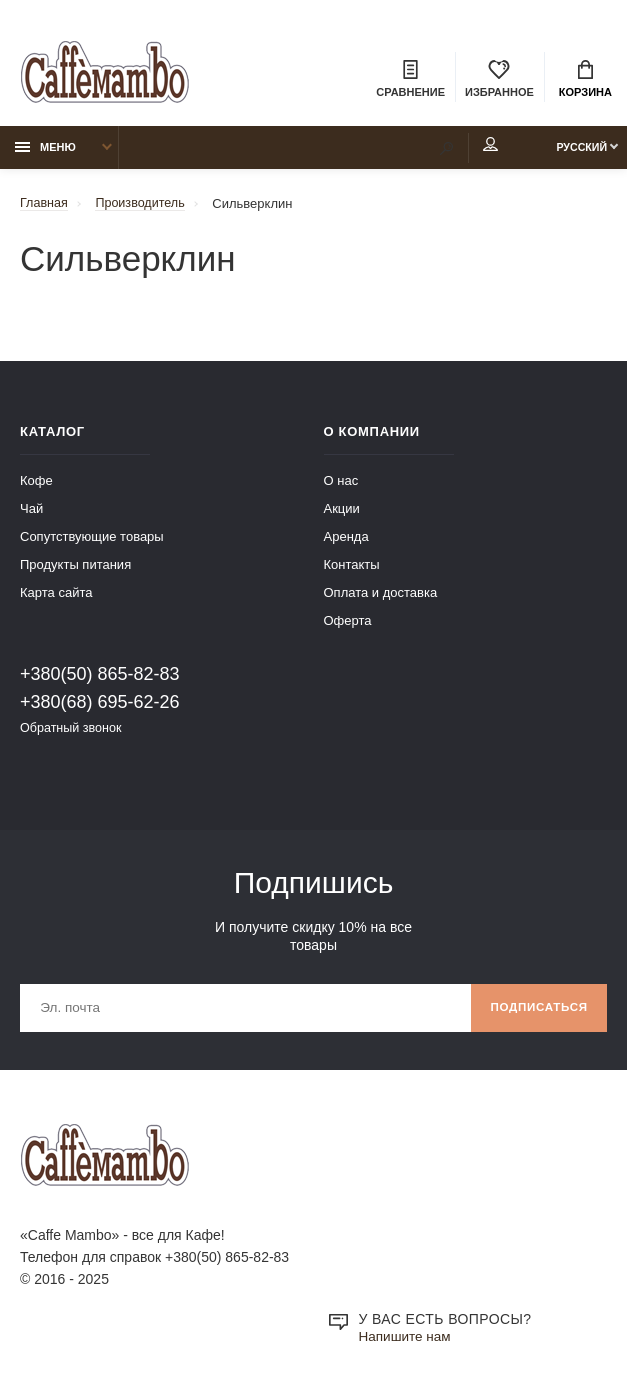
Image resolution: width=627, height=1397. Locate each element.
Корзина (585, 80)
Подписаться (536, 1013)
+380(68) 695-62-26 (100, 706)
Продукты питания (75, 568)
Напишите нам (406, 1343)
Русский (573, 151)
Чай (31, 512)
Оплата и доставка (381, 596)
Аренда (346, 540)
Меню (45, 151)
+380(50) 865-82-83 (100, 678)
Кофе (36, 484)
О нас (341, 484)
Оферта (348, 624)
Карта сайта (56, 596)
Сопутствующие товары (92, 540)
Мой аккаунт (472, 149)
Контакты (352, 568)
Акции (342, 512)
